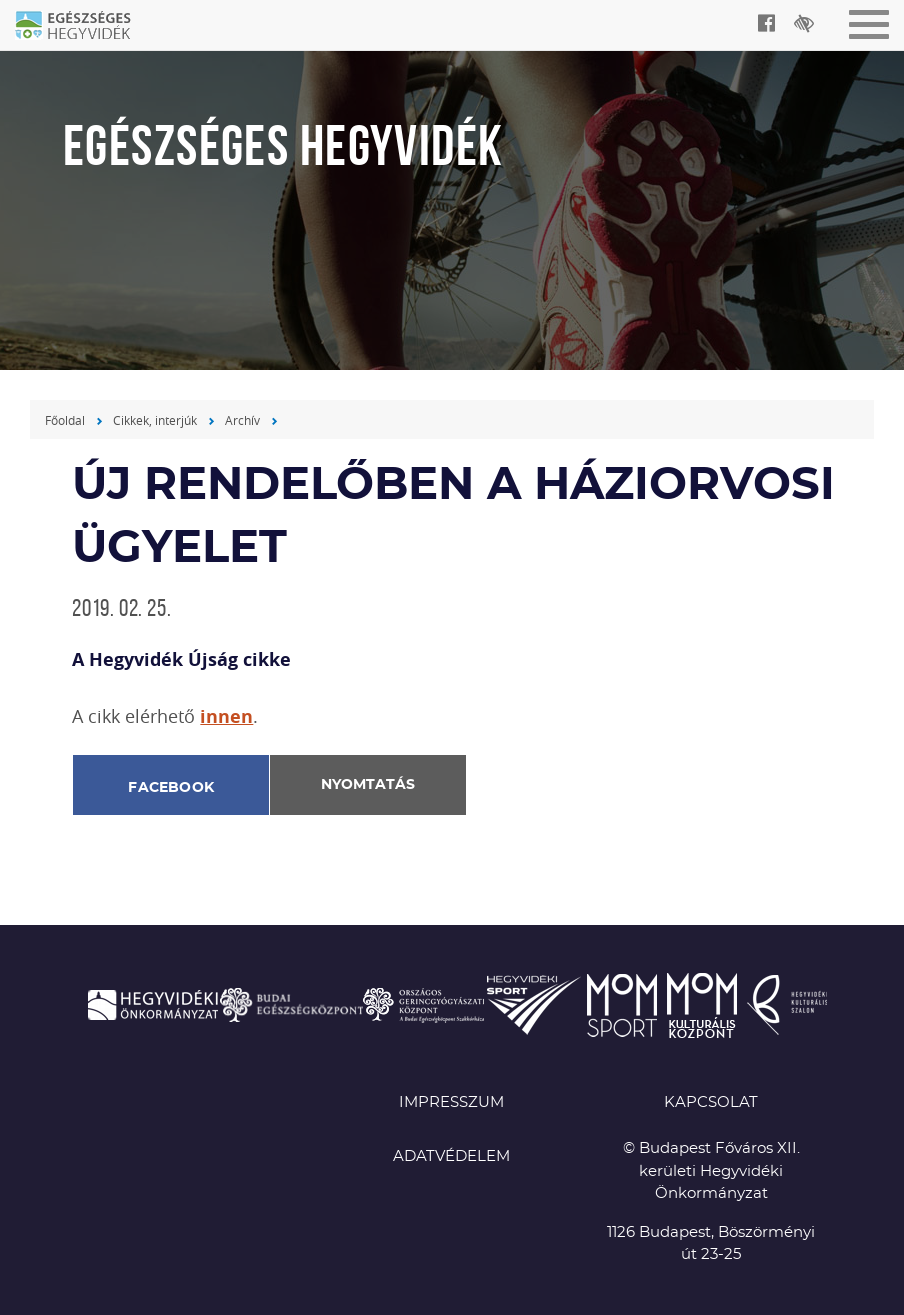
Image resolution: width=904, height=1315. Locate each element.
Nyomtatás (368, 785)
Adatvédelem (451, 1156)
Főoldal (65, 420)
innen (226, 716)
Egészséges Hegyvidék (85, 27)
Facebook (171, 788)
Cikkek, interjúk (155, 420)
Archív (242, 420)
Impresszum (451, 1102)
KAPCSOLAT (711, 1102)
